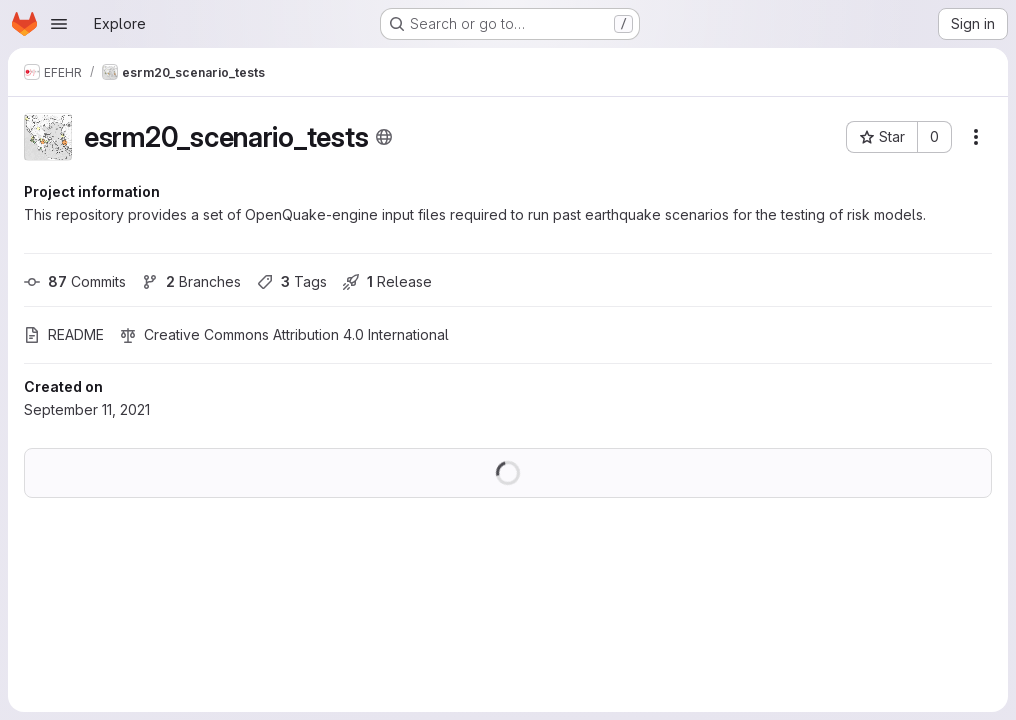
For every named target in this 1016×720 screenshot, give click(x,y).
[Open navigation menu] (59, 24)
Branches (191, 281)
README (64, 334)
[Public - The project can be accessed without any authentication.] (384, 137)
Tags (292, 281)
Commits (75, 281)
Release (387, 281)
